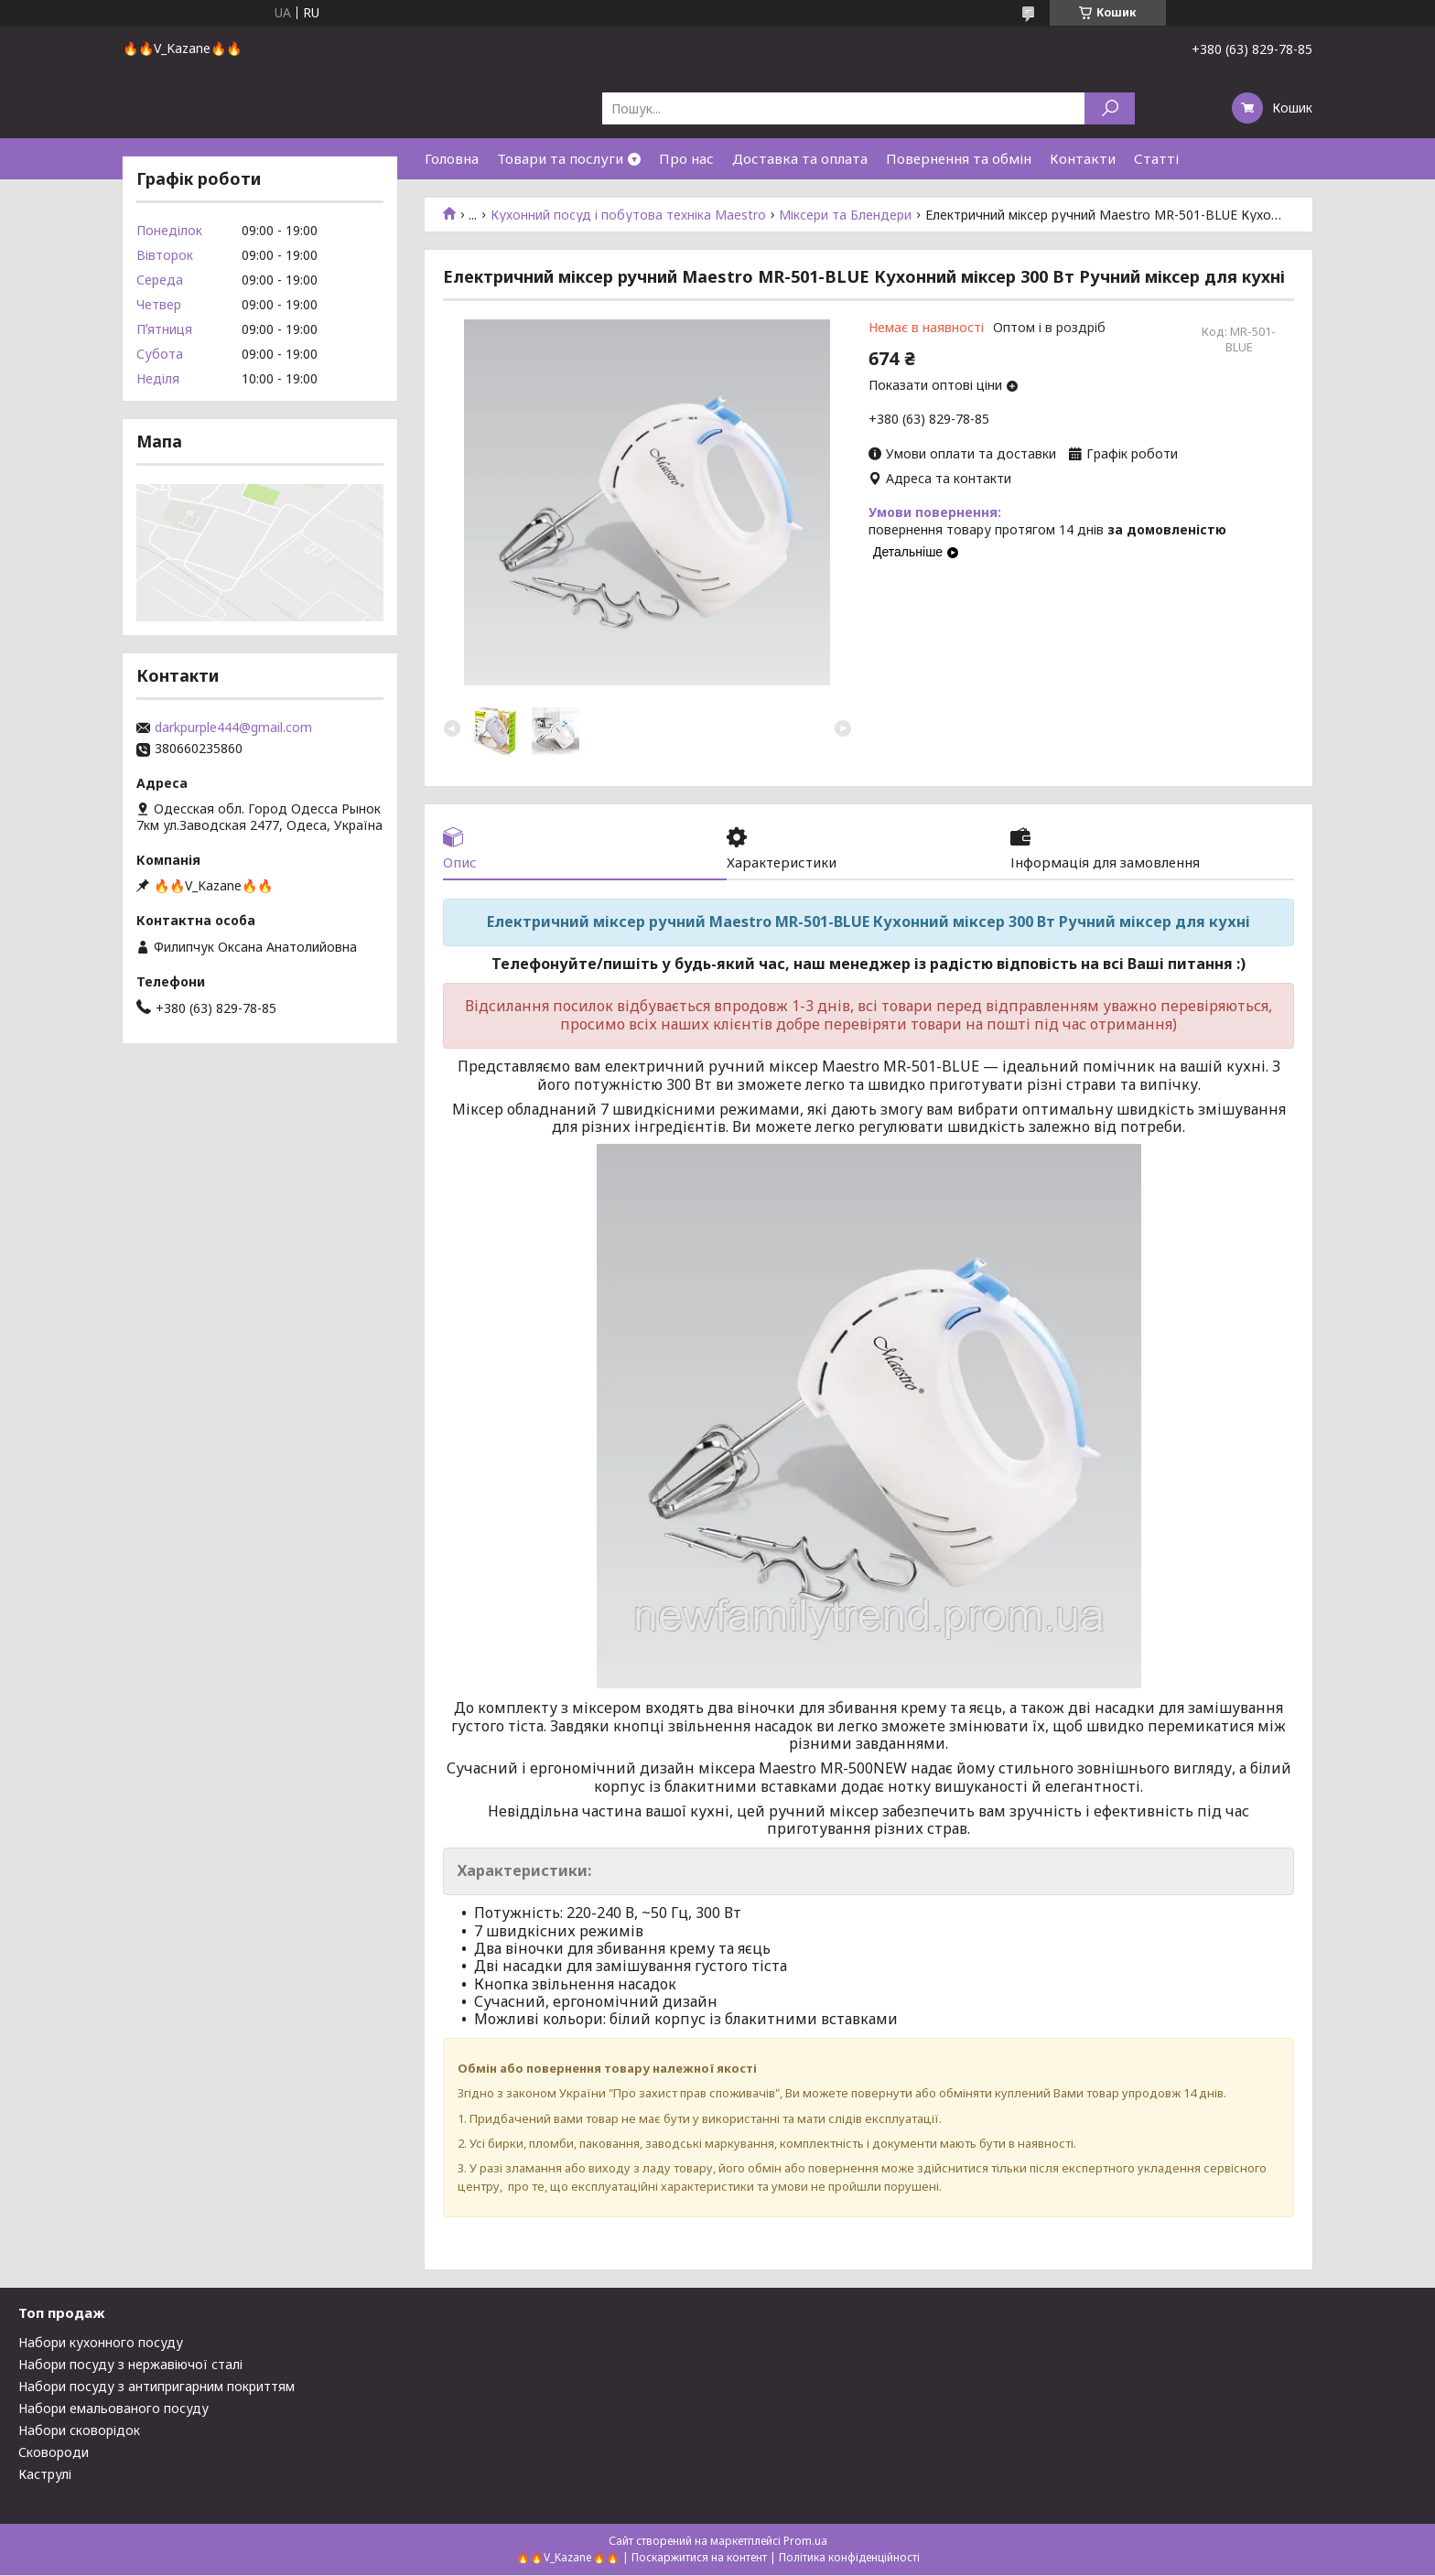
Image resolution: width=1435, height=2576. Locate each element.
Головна (452, 158)
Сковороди (53, 2453)
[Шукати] (1109, 108)
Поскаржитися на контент (699, 2558)
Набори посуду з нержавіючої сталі (130, 2365)
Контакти (1083, 158)
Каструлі (44, 2475)
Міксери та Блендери (845, 215)
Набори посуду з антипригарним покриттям (156, 2387)
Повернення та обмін (958, 158)
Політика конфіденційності (849, 2558)
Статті (1156, 158)
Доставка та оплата (800, 158)
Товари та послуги (560, 158)
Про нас (686, 158)
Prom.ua (805, 2541)
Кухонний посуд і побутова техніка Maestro (628, 215)
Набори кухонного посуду (100, 2343)
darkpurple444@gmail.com (233, 727)
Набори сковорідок (79, 2431)
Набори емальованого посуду (113, 2409)
